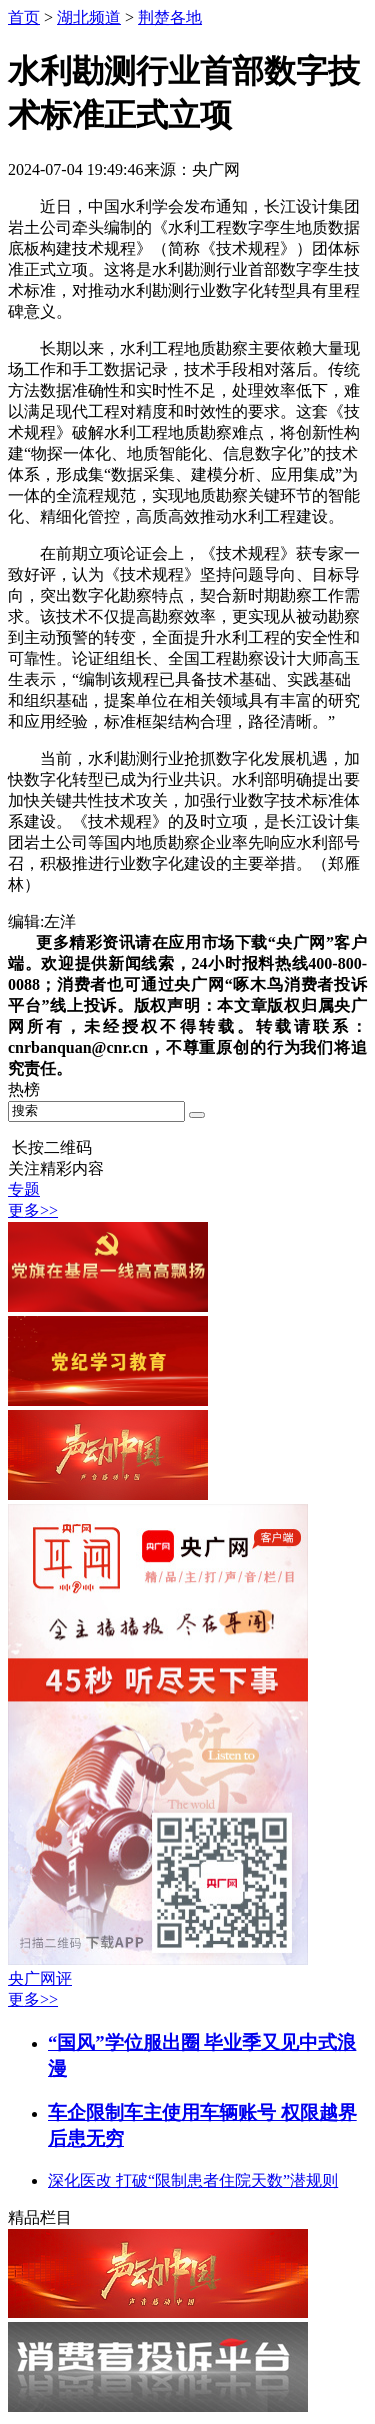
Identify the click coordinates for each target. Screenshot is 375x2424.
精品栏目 (40, 2217)
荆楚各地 (170, 17)
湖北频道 (89, 17)
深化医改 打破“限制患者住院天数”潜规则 (193, 2180)
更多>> (33, 1210)
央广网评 (40, 1978)
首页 (24, 17)
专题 (24, 1189)
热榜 (24, 1089)
